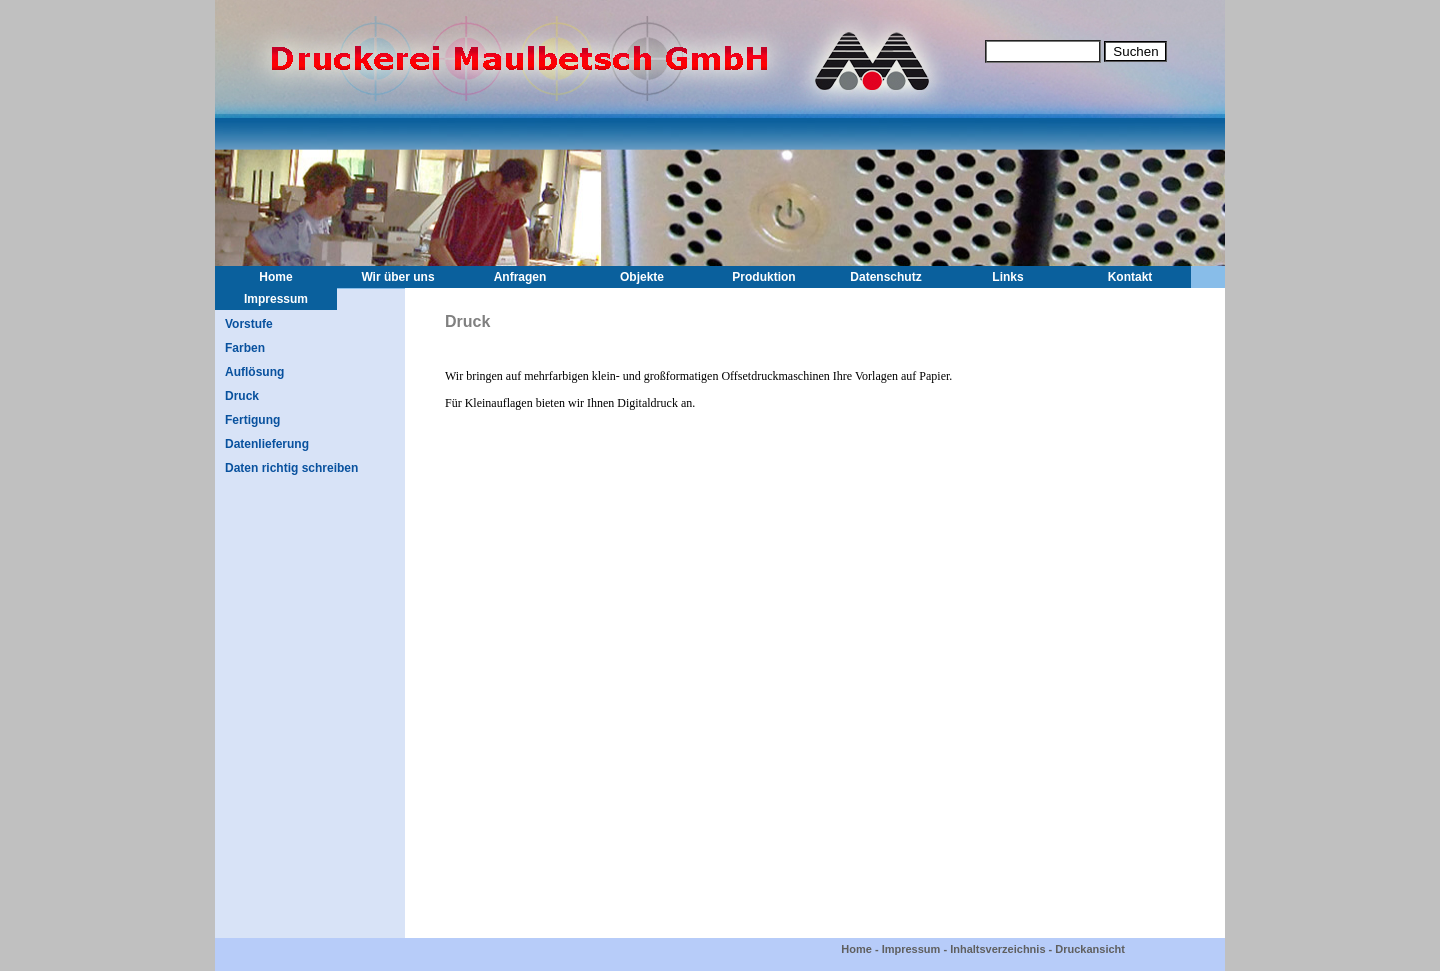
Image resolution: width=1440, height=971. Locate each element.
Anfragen (520, 277)
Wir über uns (397, 277)
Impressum (276, 299)
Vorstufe (249, 324)
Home (275, 277)
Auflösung (254, 372)
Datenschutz (885, 277)
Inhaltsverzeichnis (997, 949)
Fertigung (252, 420)
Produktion (763, 277)
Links (1007, 277)
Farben (245, 348)
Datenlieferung (267, 444)
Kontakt (1130, 277)
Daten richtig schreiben (291, 468)
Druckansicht (1090, 949)
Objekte (642, 277)
